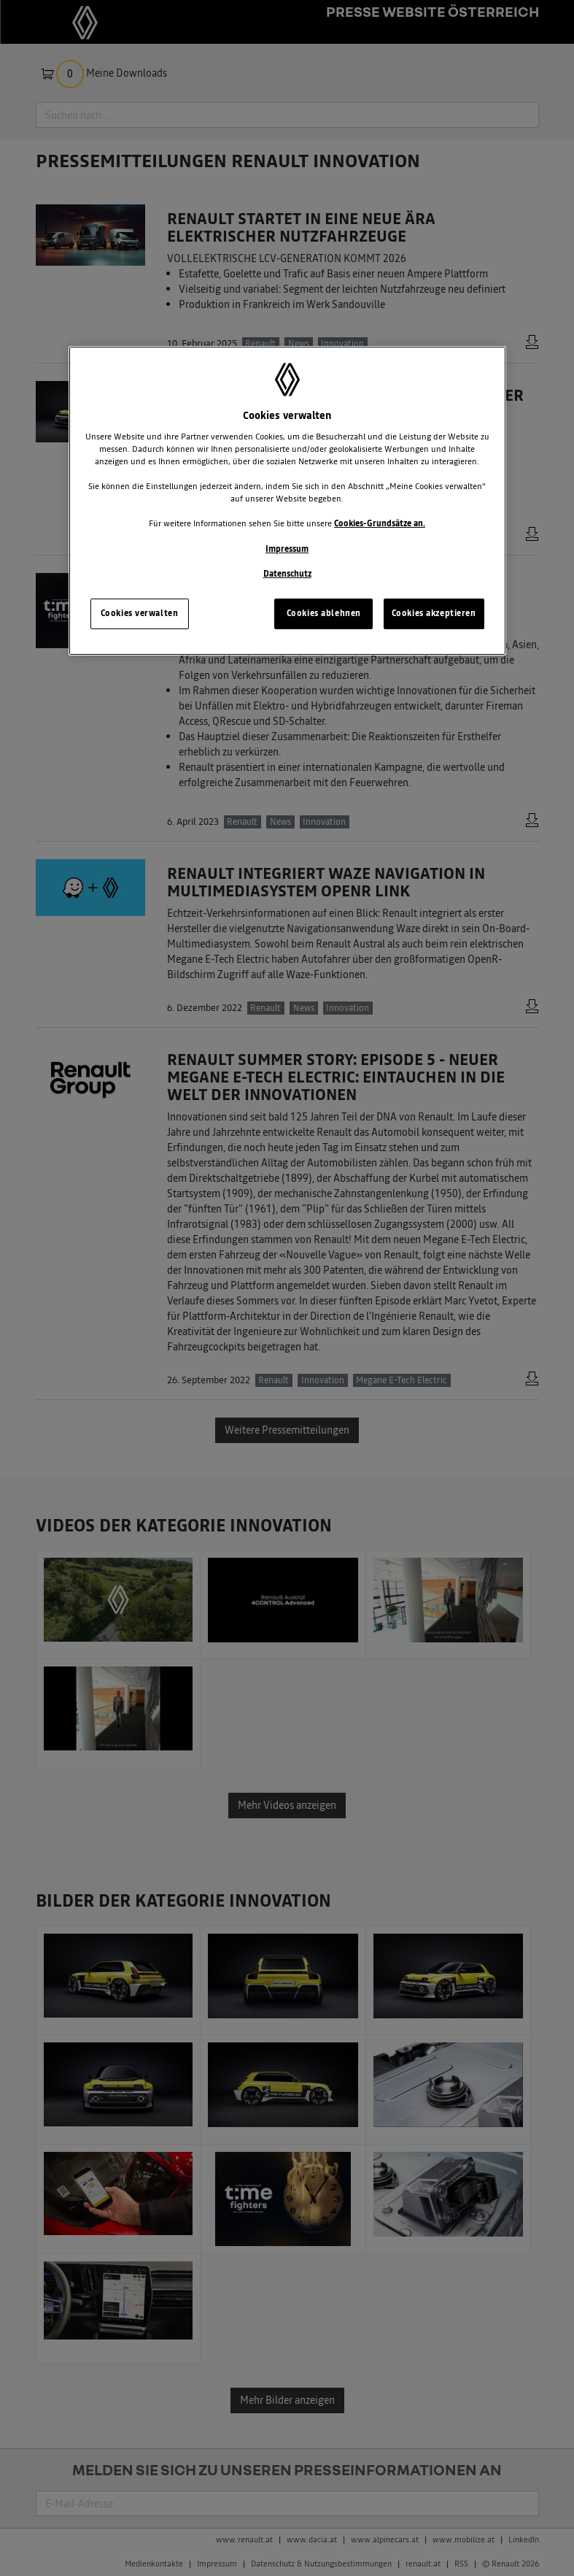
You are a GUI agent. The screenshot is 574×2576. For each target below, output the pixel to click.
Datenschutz (287, 574)
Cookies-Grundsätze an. (379, 523)
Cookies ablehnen (324, 613)
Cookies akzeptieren (434, 613)
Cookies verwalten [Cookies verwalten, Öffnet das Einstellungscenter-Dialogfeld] (140, 613)
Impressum (287, 548)
